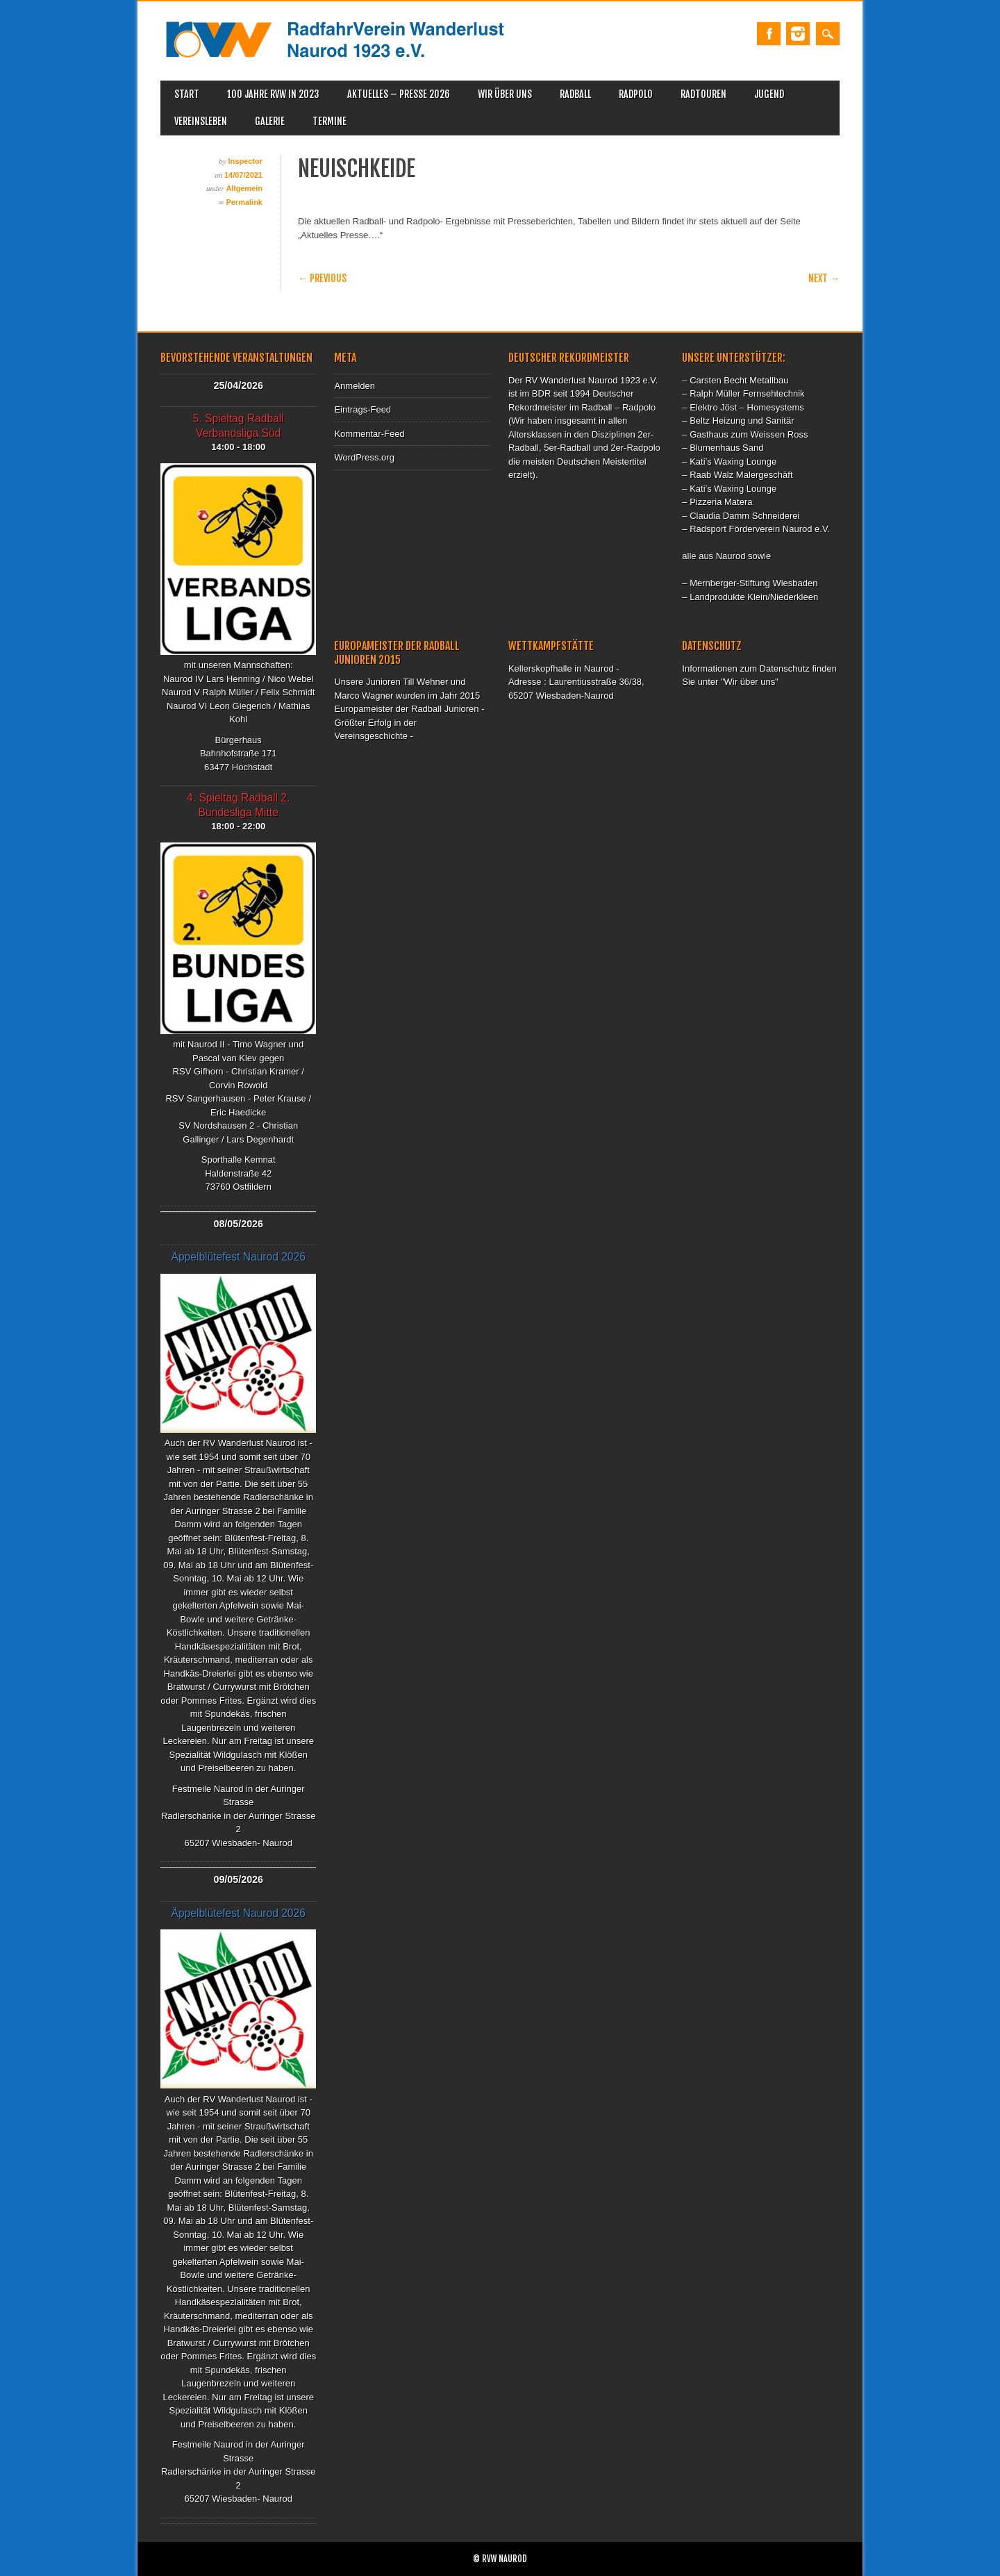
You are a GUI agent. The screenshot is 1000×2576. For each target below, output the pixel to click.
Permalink (244, 202)
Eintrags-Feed (362, 409)
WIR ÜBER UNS (505, 94)
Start (186, 94)
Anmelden (354, 386)
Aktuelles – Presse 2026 (398, 94)
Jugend (769, 94)
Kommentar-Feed (369, 434)
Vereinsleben (200, 121)
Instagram (798, 33)
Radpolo (636, 94)
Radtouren (703, 94)
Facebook (769, 33)
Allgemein (244, 188)
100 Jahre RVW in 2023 (273, 94)
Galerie (270, 121)
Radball (575, 94)
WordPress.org (364, 457)
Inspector (245, 161)
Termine (329, 121)
